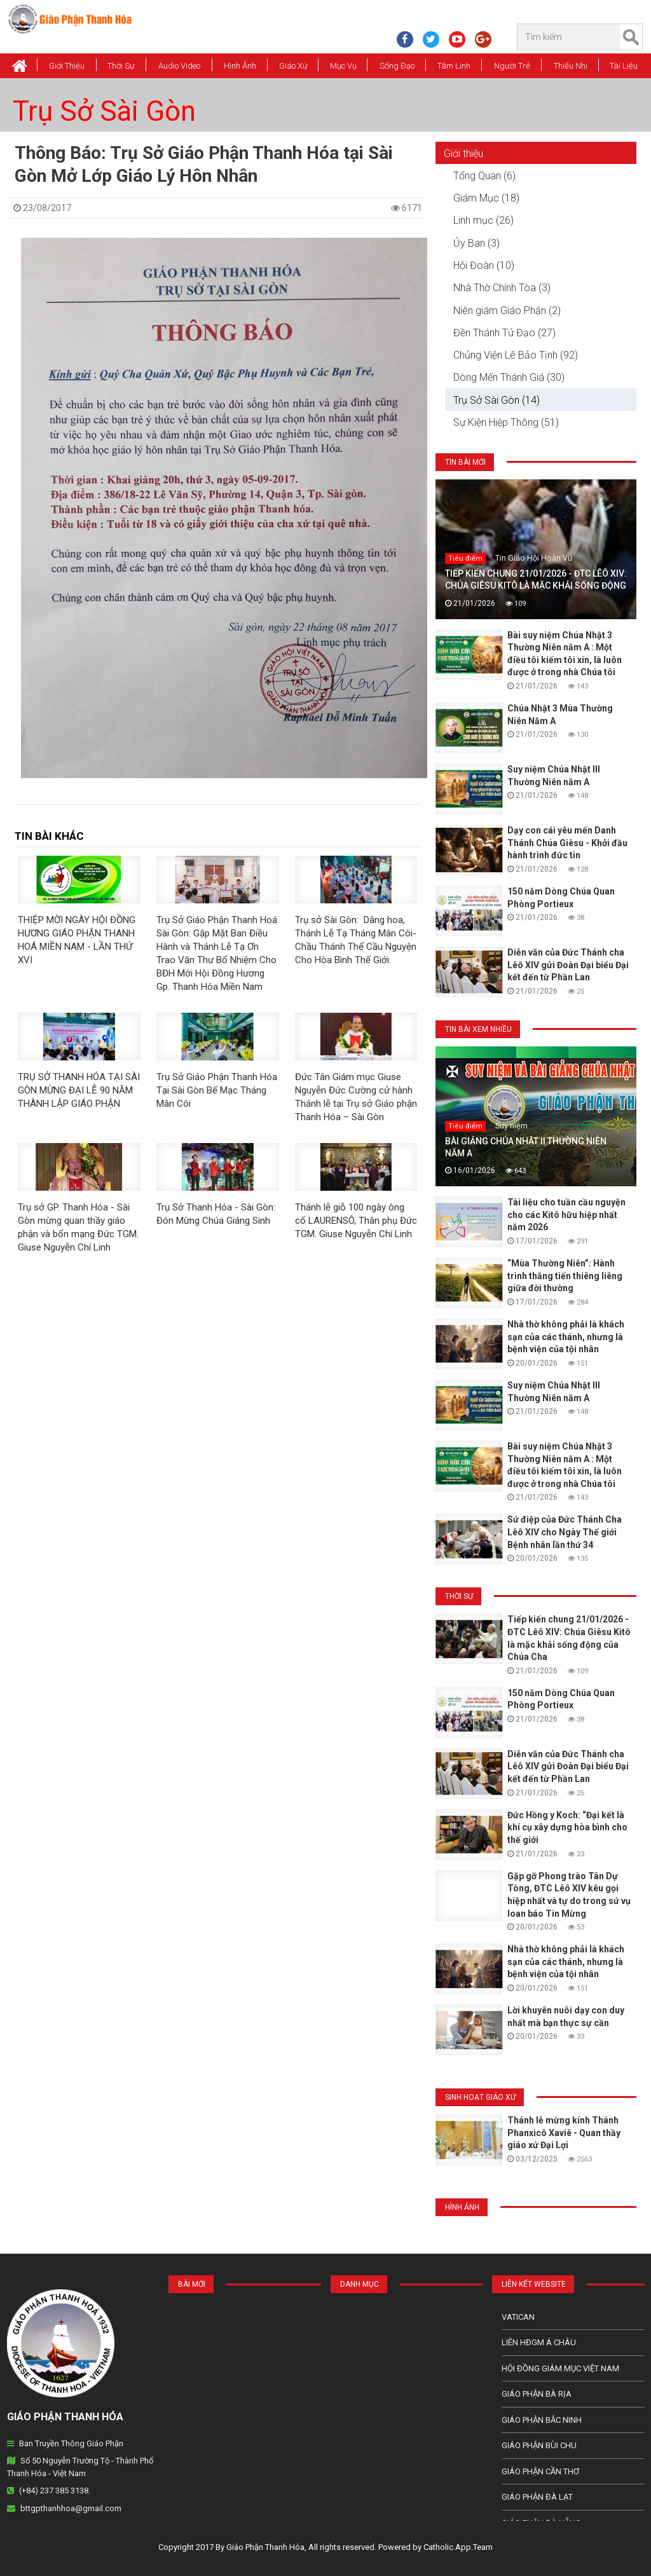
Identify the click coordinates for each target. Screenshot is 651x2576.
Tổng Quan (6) (484, 176)
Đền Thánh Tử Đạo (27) (504, 333)
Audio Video (179, 66)
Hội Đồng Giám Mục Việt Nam (560, 2368)
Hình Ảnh (240, 66)
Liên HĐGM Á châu (539, 2342)
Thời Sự (121, 66)
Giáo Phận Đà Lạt (537, 2497)
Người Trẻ (512, 66)
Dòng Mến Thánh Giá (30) (509, 377)
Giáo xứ (293, 66)
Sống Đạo (397, 66)
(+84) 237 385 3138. (54, 2490)
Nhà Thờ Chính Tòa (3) (502, 288)
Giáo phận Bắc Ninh (542, 2420)
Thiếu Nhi (570, 66)
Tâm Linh (453, 66)
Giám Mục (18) (486, 198)
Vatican (518, 2317)
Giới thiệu (67, 66)
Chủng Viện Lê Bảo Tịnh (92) (515, 355)
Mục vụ (343, 66)
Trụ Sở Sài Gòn (104, 111)
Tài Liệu (624, 66)
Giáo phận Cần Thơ (540, 2471)
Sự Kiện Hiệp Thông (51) (506, 422)
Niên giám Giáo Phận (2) (507, 311)
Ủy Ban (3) (476, 243)
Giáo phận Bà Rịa (537, 2394)
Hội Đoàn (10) (483, 265)
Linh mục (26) (483, 220)
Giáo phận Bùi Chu (539, 2445)
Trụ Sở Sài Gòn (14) (496, 400)
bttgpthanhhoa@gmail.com (70, 2508)
